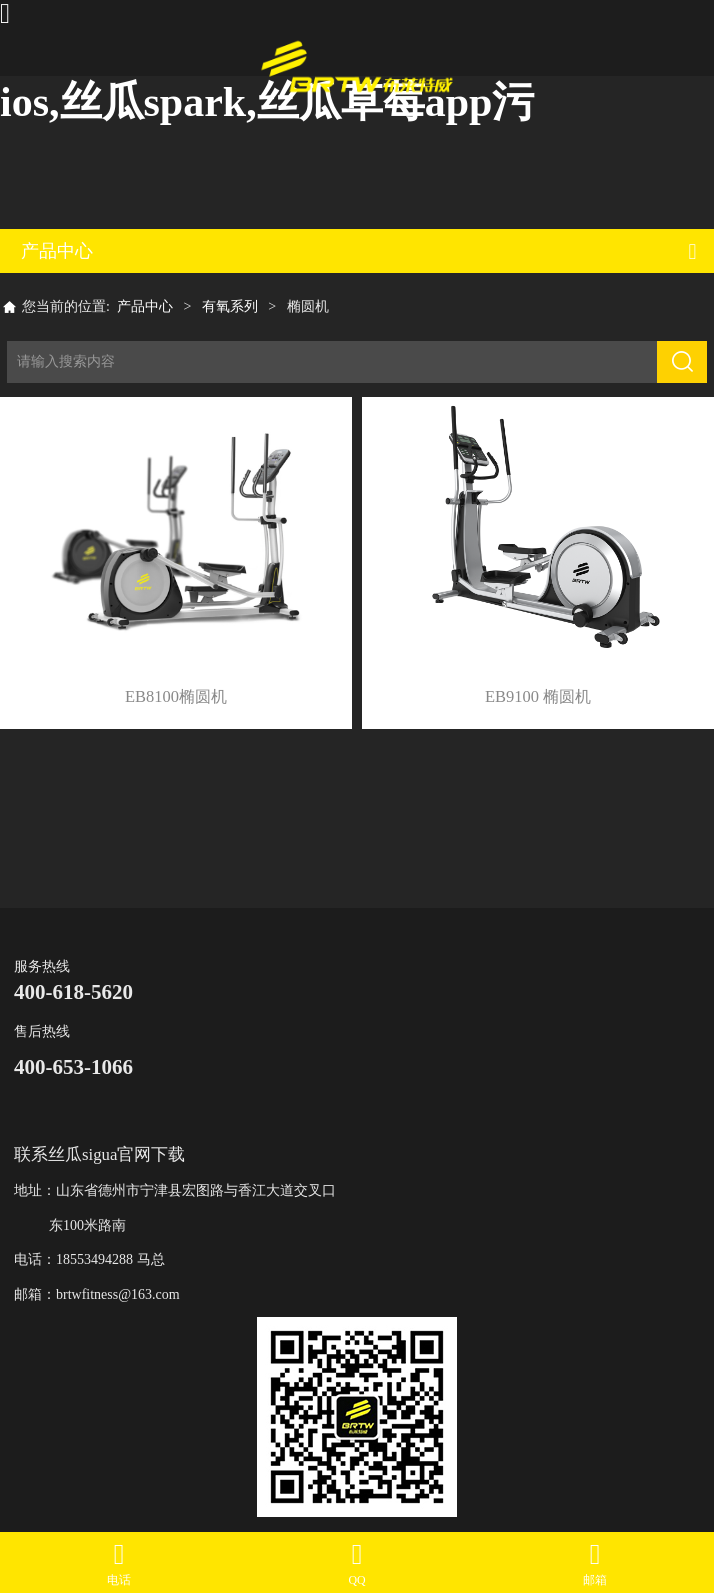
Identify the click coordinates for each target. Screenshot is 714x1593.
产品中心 (145, 306)
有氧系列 (230, 306)
